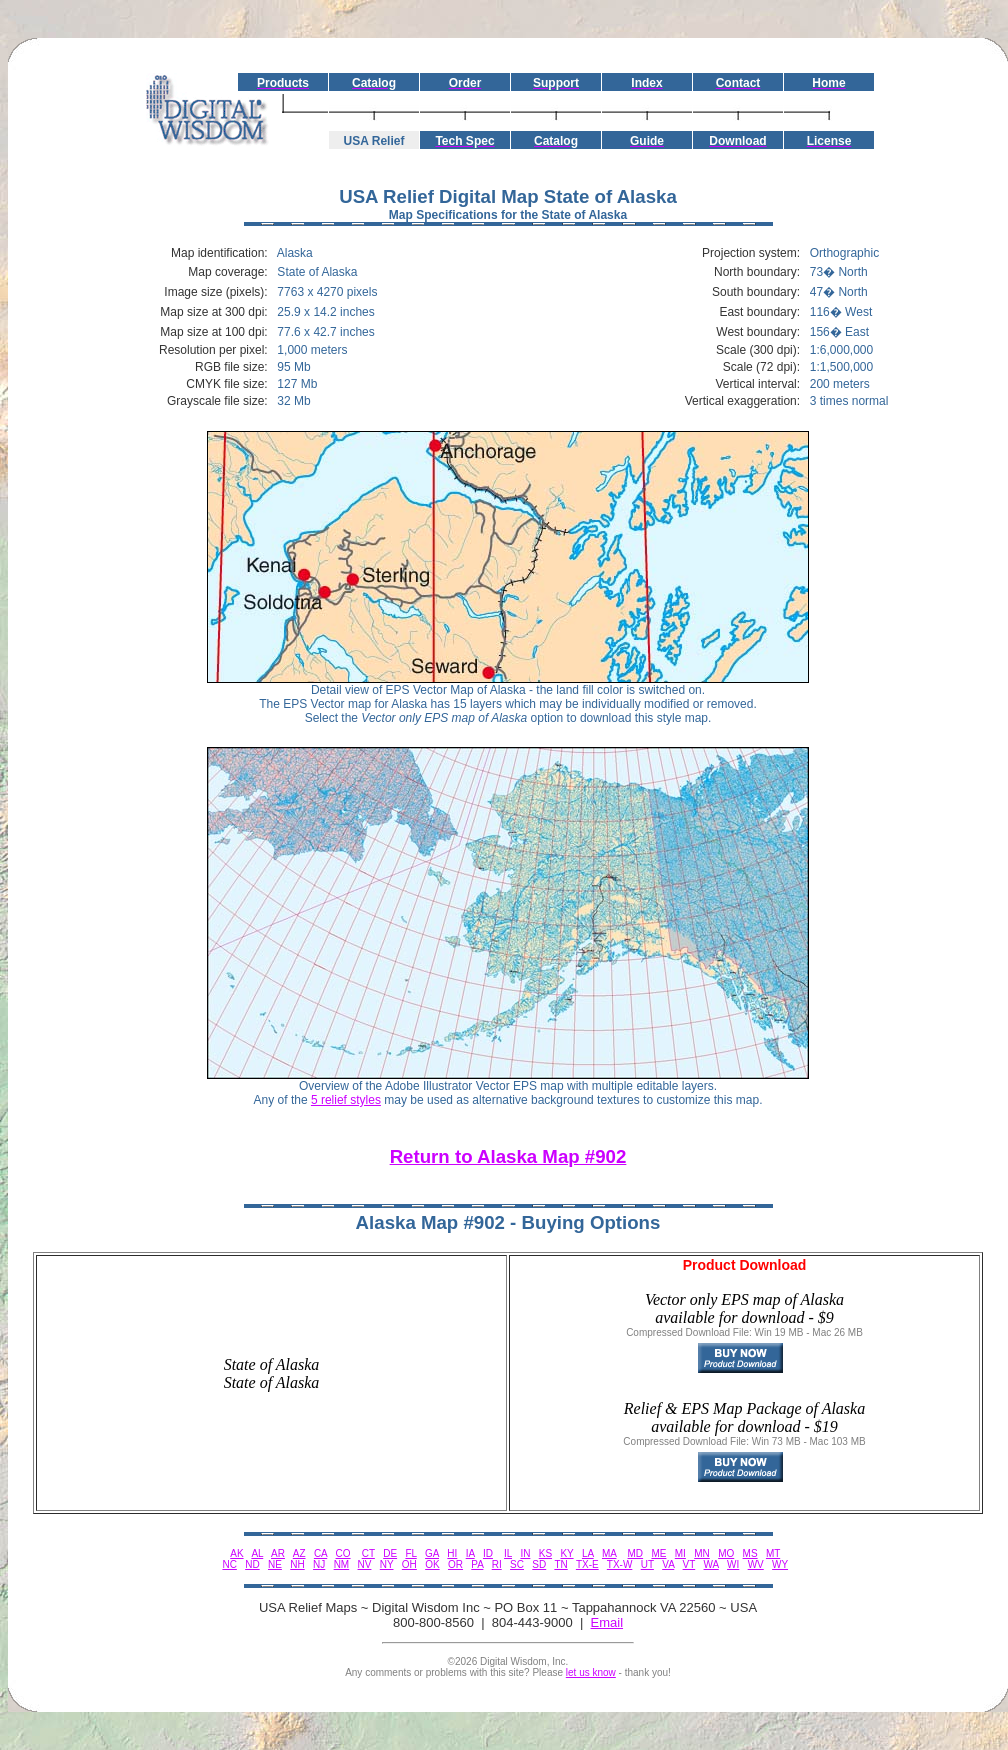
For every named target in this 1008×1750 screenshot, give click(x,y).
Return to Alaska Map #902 (508, 1156)
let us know (591, 1672)
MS (750, 1553)
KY (566, 1553)
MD (636, 1553)
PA (477, 1564)
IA (470, 1553)
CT (368, 1553)
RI (497, 1564)
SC (517, 1564)
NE (275, 1564)
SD (539, 1564)
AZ (299, 1553)
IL (508, 1553)
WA (711, 1564)
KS (545, 1553)
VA (668, 1564)
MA (609, 1553)
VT (689, 1564)
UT (647, 1564)
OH (409, 1564)
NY (387, 1564)
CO (343, 1553)
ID (488, 1553)
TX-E (587, 1564)
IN (525, 1553)
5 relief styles (346, 1100)
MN (702, 1553)
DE (390, 1553)
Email (607, 1622)
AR (278, 1553)
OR (455, 1564)
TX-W (620, 1564)
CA (320, 1553)
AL (257, 1553)
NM (342, 1564)
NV (365, 1564)
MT (773, 1553)
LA (588, 1553)
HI (452, 1553)
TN (560, 1564)
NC (229, 1564)
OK (432, 1564)
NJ (319, 1564)
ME (658, 1553)
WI (733, 1564)
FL (410, 1553)
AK (236, 1553)
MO (726, 1553)
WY (780, 1564)
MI (680, 1553)
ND (252, 1564)
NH (297, 1564)
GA (432, 1553)
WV (756, 1564)
